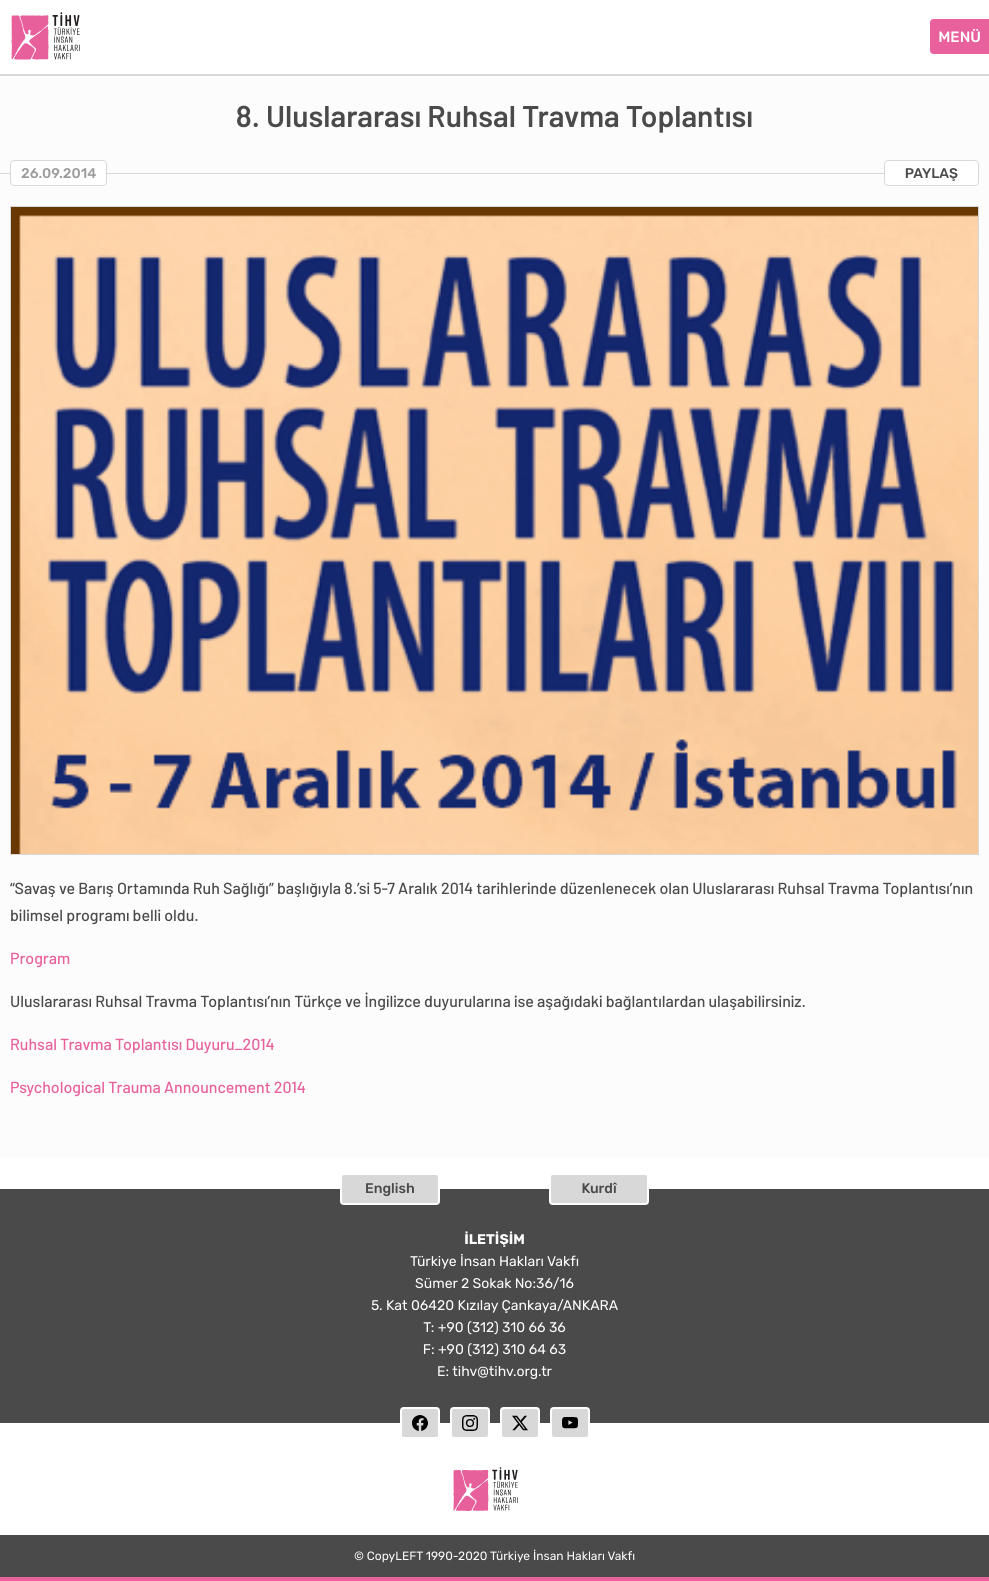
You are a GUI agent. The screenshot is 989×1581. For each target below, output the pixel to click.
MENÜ (959, 37)
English (390, 1188)
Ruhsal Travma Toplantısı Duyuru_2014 (142, 1044)
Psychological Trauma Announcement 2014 (158, 1087)
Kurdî (598, 1188)
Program (40, 958)
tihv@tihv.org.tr (502, 1371)
